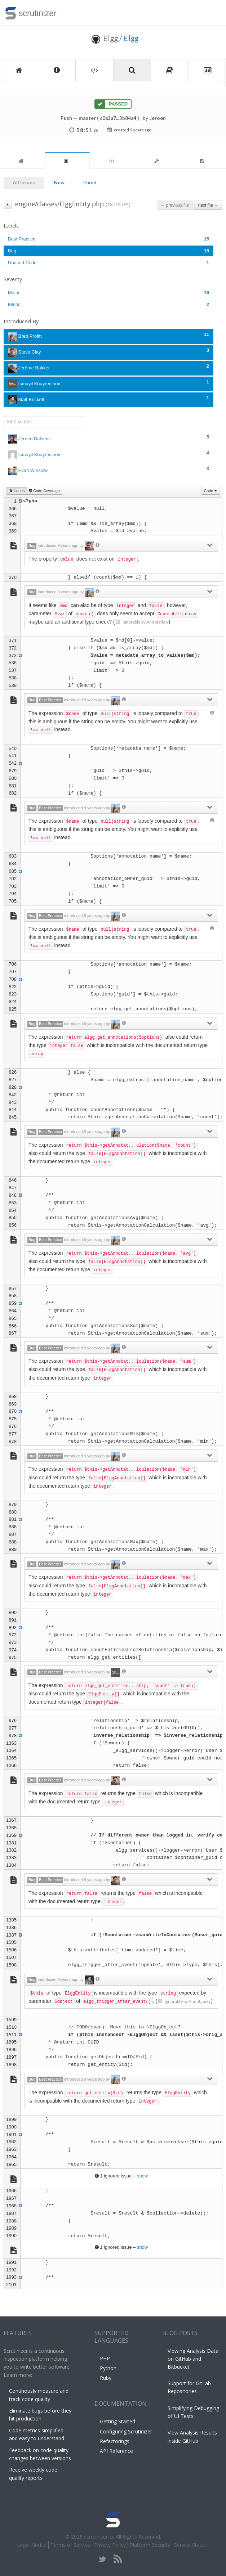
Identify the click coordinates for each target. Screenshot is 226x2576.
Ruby (105, 2377)
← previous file (175, 205)
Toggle (212, 12)
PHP (105, 2358)
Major (108, 292)
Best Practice (108, 239)
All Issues (24, 182)
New (59, 182)
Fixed (90, 182)
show (142, 2176)
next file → (208, 205)
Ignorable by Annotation (142, 622)
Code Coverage (44, 491)
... (132, 1145)
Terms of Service (70, 2544)
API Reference (116, 2450)
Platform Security (150, 2544)
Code (210, 491)
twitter (102, 2558)
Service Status (190, 2544)
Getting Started (117, 2421)
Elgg (131, 37)
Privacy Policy (110, 2544)
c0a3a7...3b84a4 (118, 118)
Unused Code (108, 262)
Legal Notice (31, 2544)
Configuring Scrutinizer (126, 2431)
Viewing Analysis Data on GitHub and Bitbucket (193, 2358)
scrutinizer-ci (98, 2536)
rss (117, 2558)
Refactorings (114, 2441)
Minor (108, 304)
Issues (17, 491)
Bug (108, 250)
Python (108, 2368)
